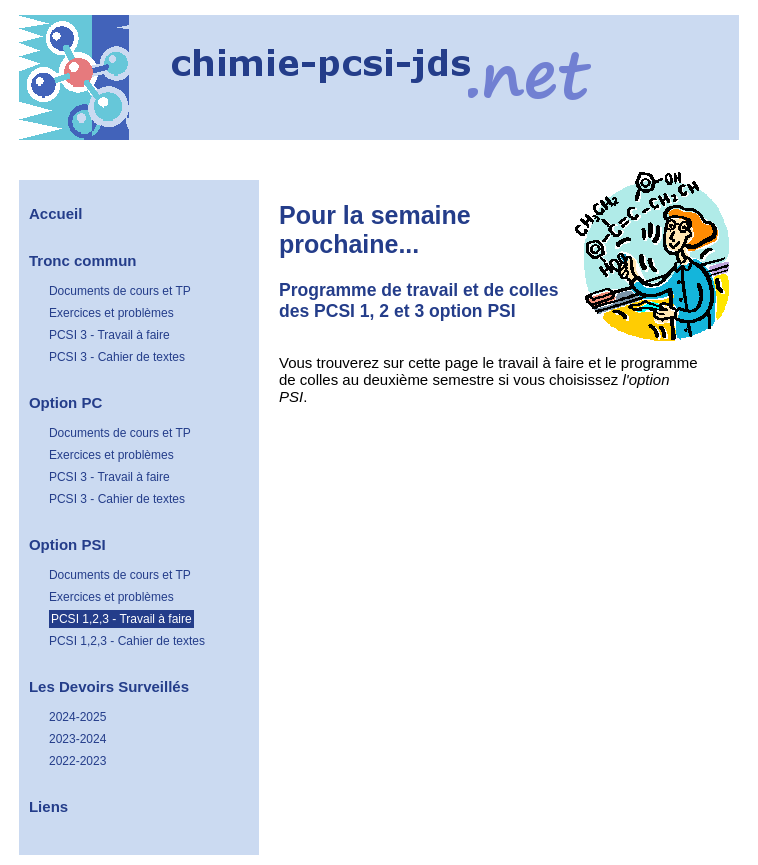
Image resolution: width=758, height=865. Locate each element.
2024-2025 (77, 717)
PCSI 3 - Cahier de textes (117, 357)
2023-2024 (77, 739)
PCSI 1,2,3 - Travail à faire (121, 619)
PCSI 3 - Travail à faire (109, 335)
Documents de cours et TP (120, 291)
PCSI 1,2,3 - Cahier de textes (127, 641)
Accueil (55, 213)
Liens (48, 806)
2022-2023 (77, 761)
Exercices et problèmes (111, 313)
